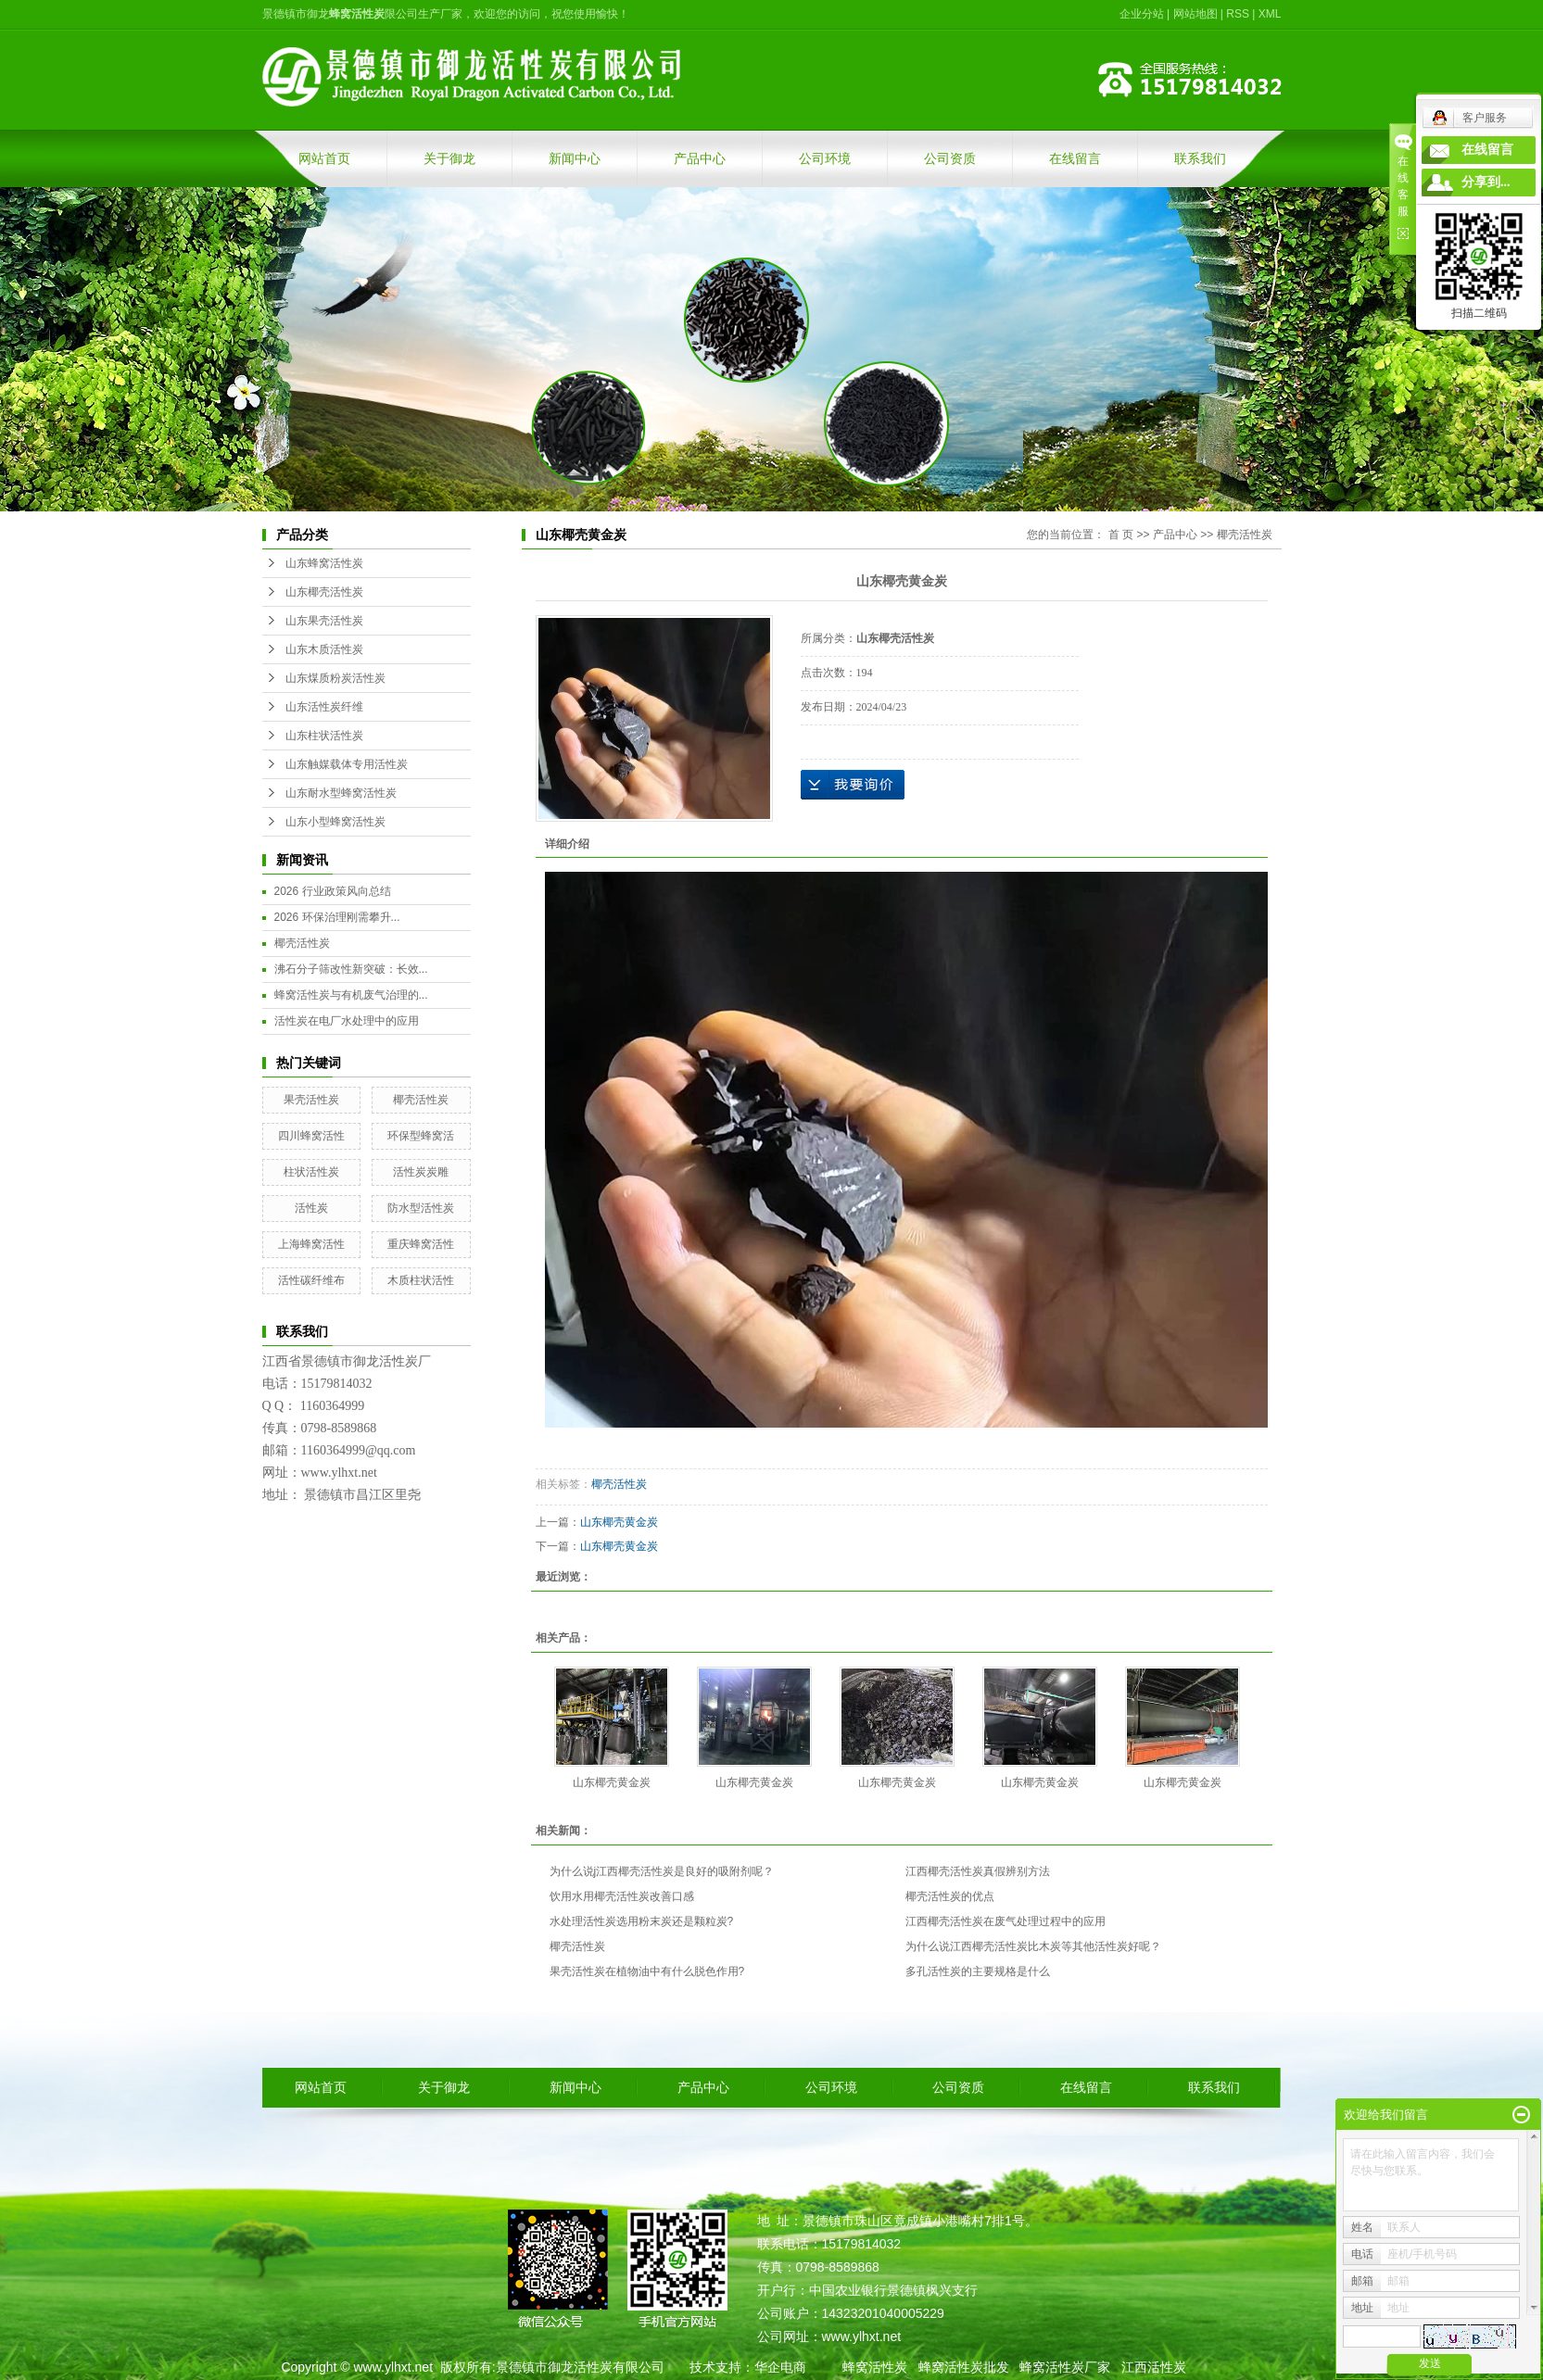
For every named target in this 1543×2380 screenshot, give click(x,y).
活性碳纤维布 (311, 1280)
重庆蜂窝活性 (420, 1244)
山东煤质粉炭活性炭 (335, 678)
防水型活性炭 (420, 1208)
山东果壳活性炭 (324, 620)
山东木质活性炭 (324, 649)
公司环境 (825, 158)
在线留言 (1075, 158)
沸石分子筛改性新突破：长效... (351, 969)
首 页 (1120, 534)
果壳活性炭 (311, 1099)
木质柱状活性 (420, 1280)
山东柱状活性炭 (324, 735)
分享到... (1486, 182)
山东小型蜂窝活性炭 (335, 821)
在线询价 (852, 785)
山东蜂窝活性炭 (324, 563)
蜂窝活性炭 (874, 2367)
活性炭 (311, 1208)
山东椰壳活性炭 (324, 592)
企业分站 (1141, 13)
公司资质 (950, 158)
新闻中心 (575, 158)
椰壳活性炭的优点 (949, 1896)
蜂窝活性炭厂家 (1064, 2367)
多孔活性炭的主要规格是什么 (977, 1971)
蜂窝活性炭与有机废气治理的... (351, 995)
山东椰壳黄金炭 (619, 1522)
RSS (1237, 13)
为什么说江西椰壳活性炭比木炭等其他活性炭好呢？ (1033, 1946)
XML (1270, 13)
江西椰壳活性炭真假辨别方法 (977, 1871)
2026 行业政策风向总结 (332, 891)
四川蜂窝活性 (311, 1135)
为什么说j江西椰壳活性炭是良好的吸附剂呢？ (662, 1871)
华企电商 (780, 2367)
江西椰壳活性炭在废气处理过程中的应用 (1005, 1921)
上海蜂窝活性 (311, 1244)
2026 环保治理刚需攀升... (337, 917)
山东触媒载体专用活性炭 (346, 764)
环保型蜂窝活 (420, 1135)
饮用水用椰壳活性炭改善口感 (622, 1896)
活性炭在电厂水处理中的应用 (346, 1020)
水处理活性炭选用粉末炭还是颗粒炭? (642, 1921)
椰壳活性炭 (302, 943)
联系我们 (1200, 158)
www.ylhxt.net (393, 2367)
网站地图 (1195, 13)
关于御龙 (449, 158)
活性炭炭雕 (421, 1171)
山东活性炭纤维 (324, 706)
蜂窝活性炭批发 (963, 2367)
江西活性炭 (1153, 2367)
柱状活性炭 (311, 1171)
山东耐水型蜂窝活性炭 (341, 793)
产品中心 (700, 158)
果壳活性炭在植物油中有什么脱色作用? (647, 1971)
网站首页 (324, 158)
